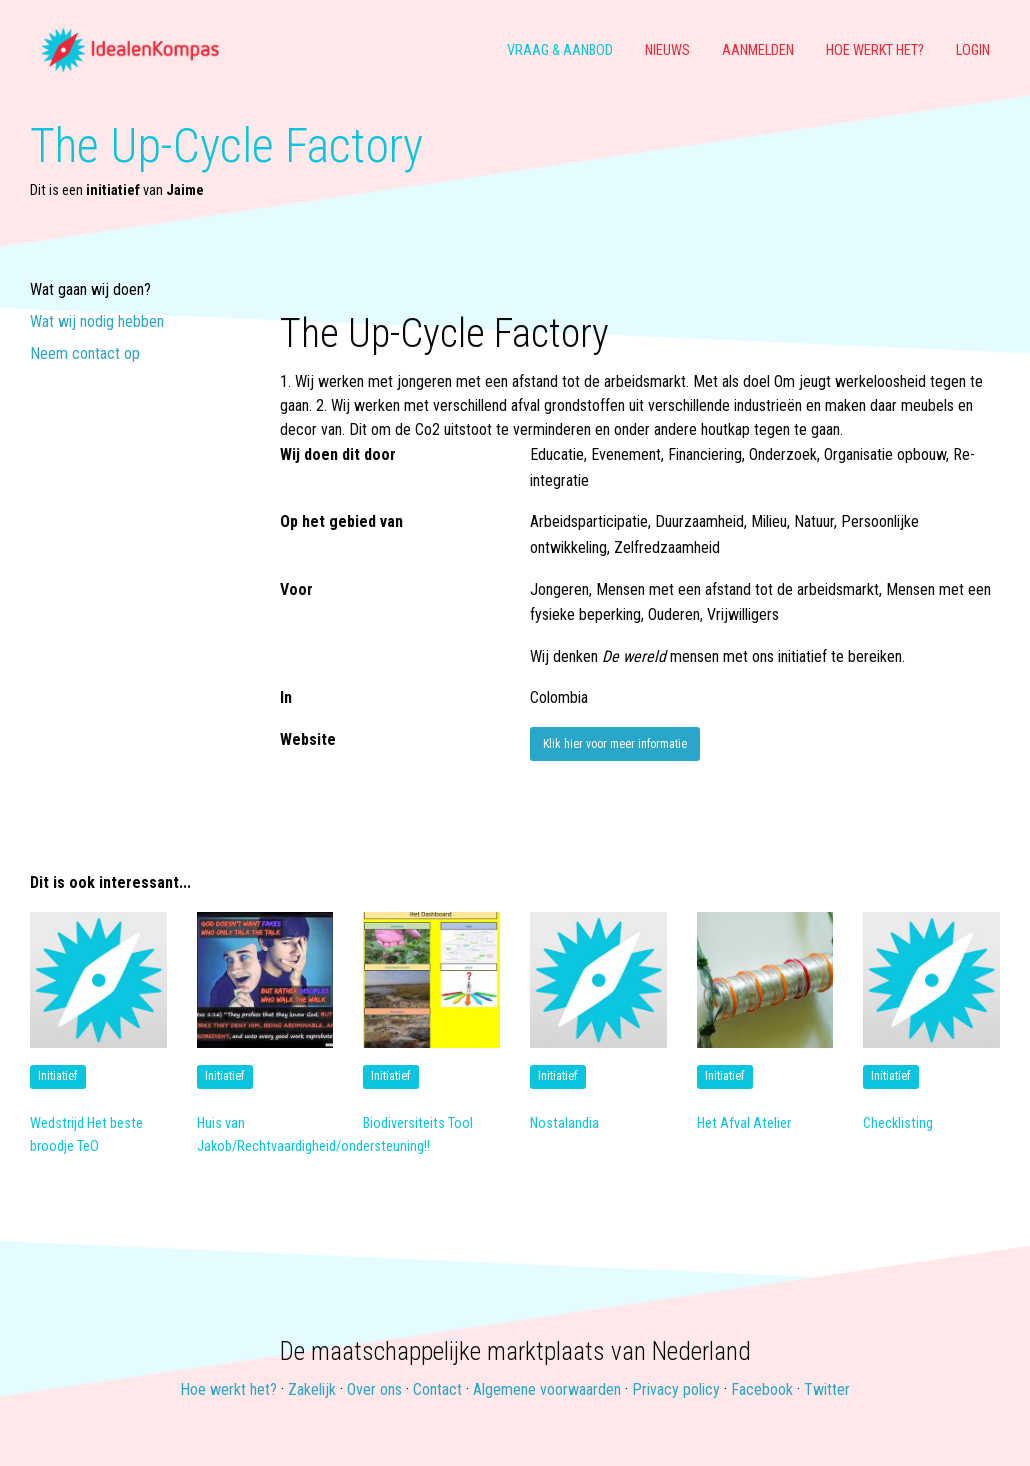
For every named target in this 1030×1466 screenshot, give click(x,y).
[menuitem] (138, 51)
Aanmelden (758, 50)
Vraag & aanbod (560, 50)
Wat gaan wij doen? (90, 290)
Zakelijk (312, 1389)
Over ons (374, 1389)
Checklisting (898, 1123)
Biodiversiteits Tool (418, 1123)
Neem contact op (85, 354)
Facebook (762, 1389)
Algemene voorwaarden (547, 1389)
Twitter (827, 1389)
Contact (437, 1389)
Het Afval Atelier (744, 1123)
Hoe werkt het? (875, 50)
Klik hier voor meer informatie (615, 744)
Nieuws (667, 50)
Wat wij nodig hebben (97, 322)
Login (973, 50)
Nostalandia (564, 1123)
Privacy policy (676, 1389)
